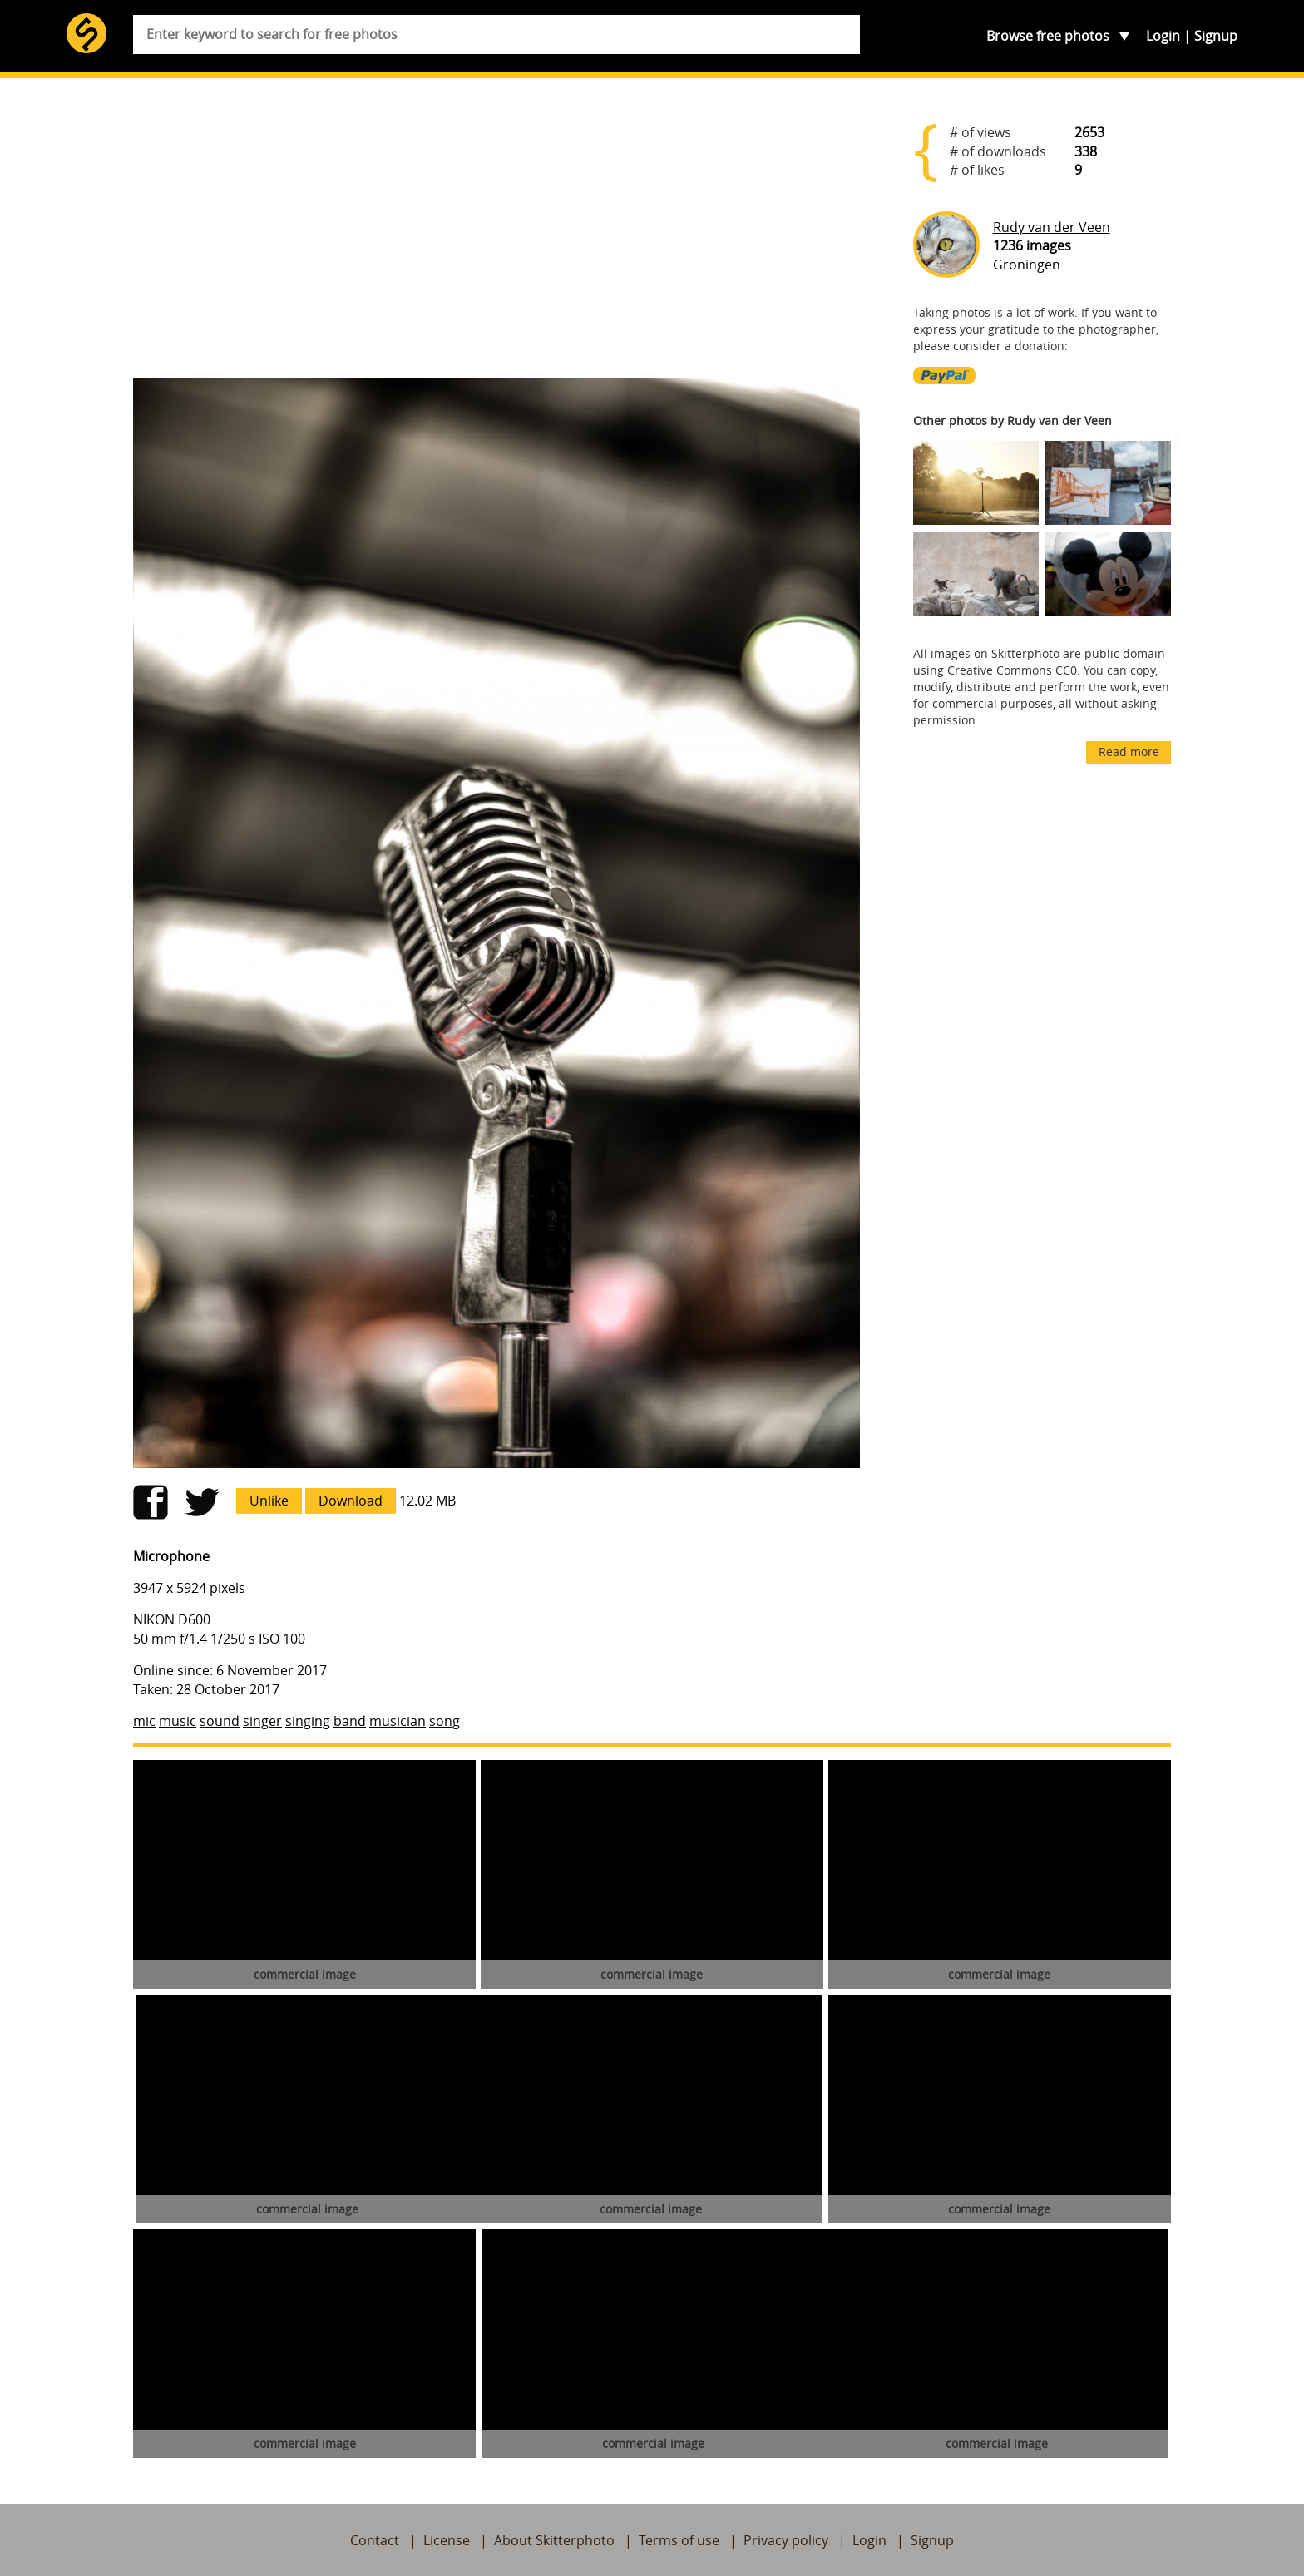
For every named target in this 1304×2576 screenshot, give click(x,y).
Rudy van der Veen (1051, 227)
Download (351, 1500)
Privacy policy (785, 2540)
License (446, 2540)
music (177, 1721)
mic (144, 1721)
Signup (1215, 36)
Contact (374, 2540)
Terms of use (679, 2540)
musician (397, 1721)
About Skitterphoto (554, 2540)
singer (262, 1721)
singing (307, 1721)
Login (1163, 36)
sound (220, 1721)
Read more (1129, 751)
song (444, 1721)
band (349, 1721)
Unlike (269, 1500)
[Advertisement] (496, 234)
